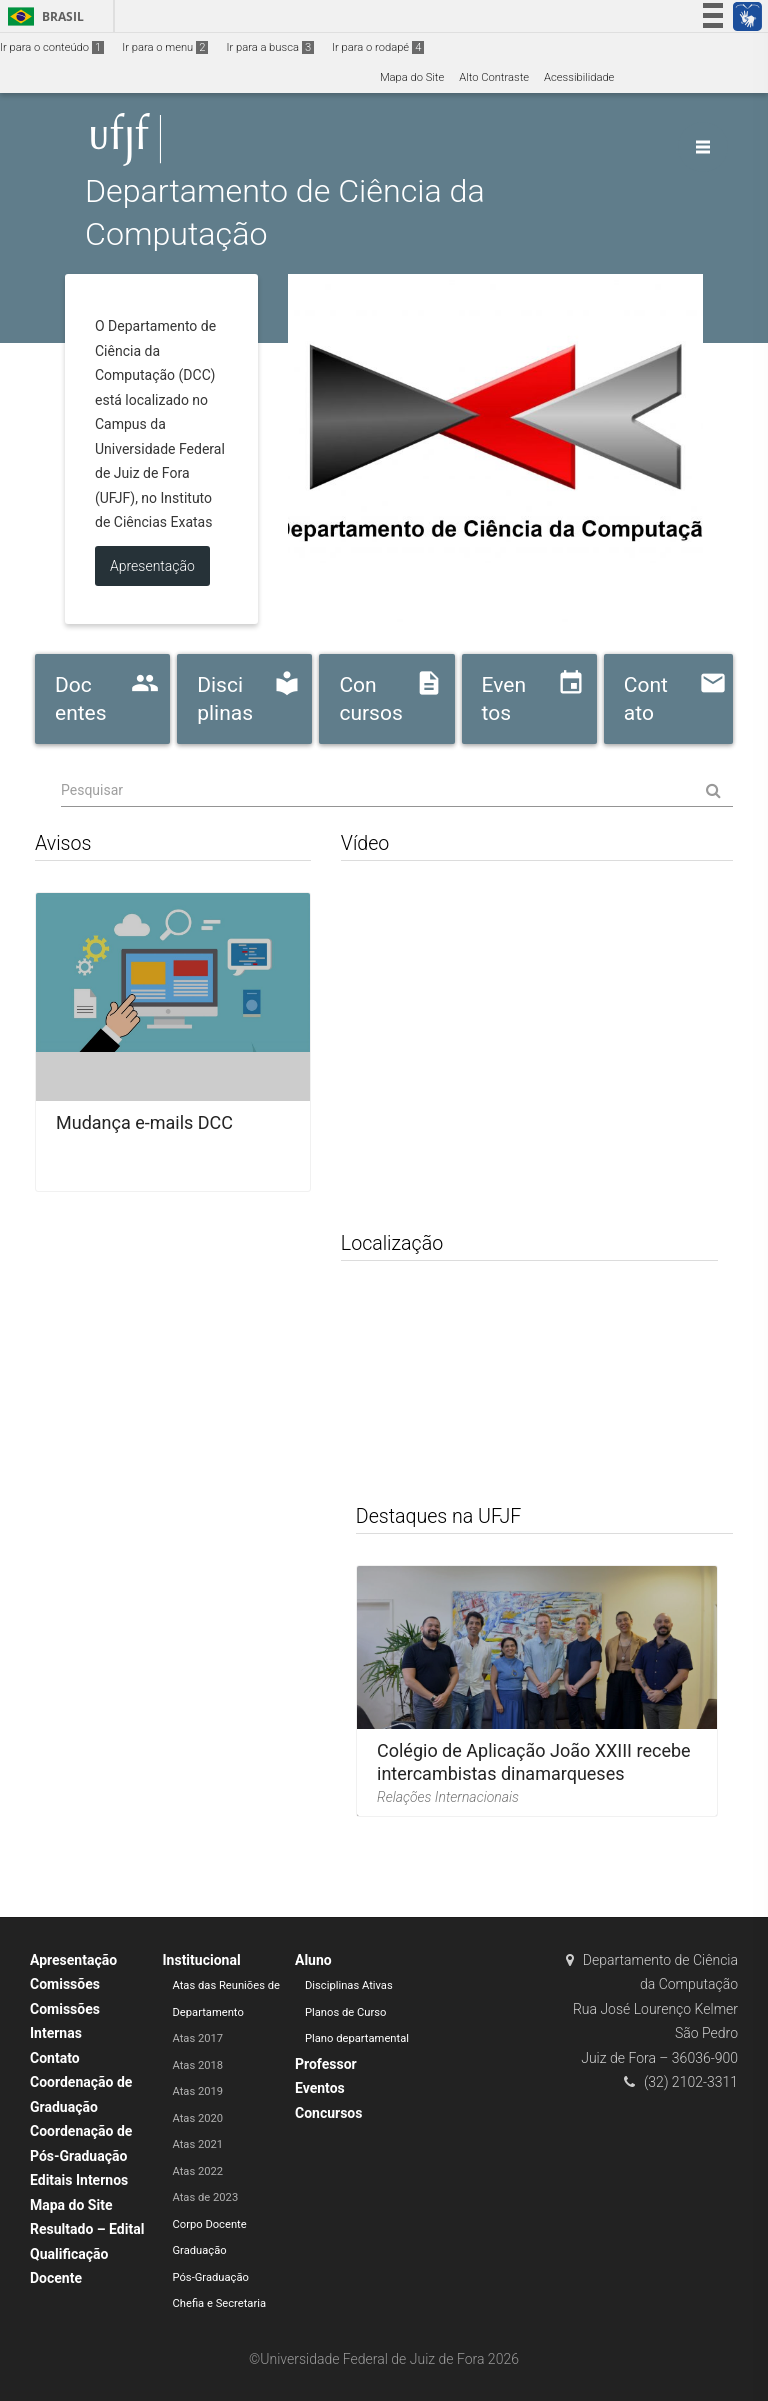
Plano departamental (357, 2038)
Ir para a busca (270, 47)
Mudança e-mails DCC (144, 1122)
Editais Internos (79, 2180)
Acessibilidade (579, 77)
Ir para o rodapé (378, 47)
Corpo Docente (210, 2224)
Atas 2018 (198, 2065)
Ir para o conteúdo (52, 47)
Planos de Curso (345, 2012)
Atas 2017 (198, 2038)
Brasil (42, 16)
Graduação (200, 2250)
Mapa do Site (412, 77)
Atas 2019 (198, 2091)
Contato (55, 2058)
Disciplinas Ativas (349, 1985)
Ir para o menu (165, 47)
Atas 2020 (198, 2118)
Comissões (65, 1984)
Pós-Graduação (211, 2277)
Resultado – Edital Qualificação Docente (87, 2253)
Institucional (202, 1960)
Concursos (328, 2113)
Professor (326, 2064)
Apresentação (73, 1960)
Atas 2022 (198, 2171)
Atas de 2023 (206, 2197)
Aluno (313, 1960)
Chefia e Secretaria (220, 2303)
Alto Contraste (494, 77)
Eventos (320, 2088)
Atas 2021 (198, 2144)
